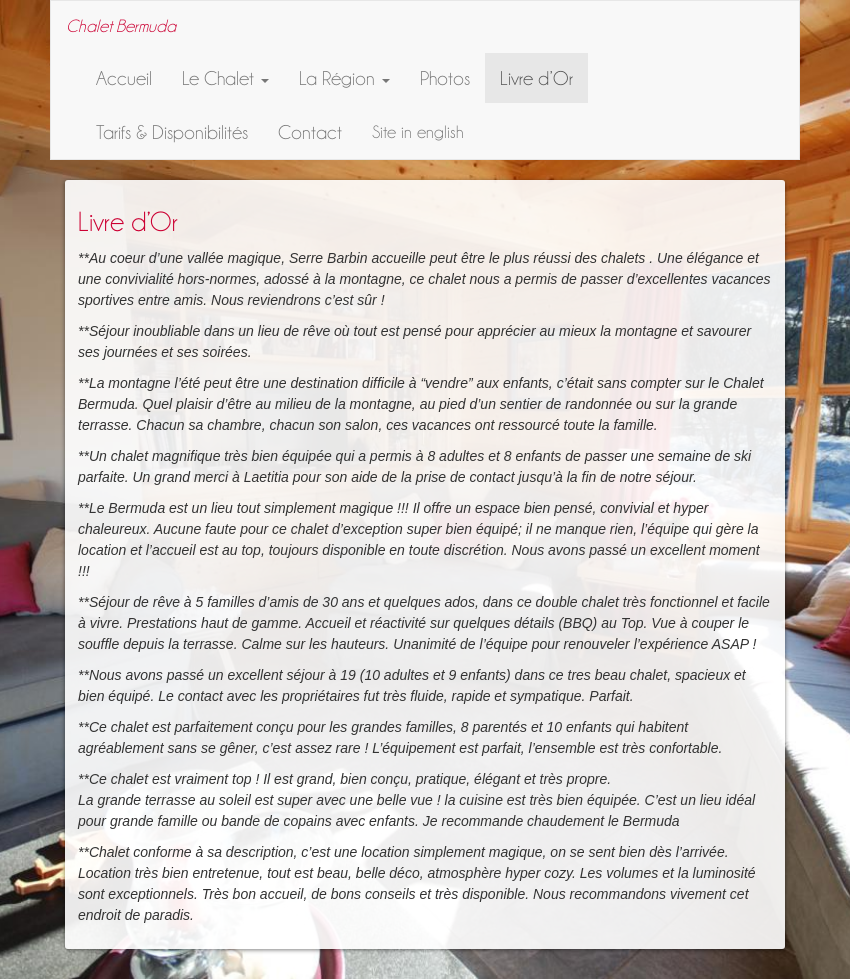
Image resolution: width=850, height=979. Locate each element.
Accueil (124, 78)
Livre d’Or (536, 78)
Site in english (418, 132)
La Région (344, 78)
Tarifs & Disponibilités (172, 132)
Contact (310, 132)
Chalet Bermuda (121, 26)
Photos (445, 78)
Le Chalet (225, 78)
